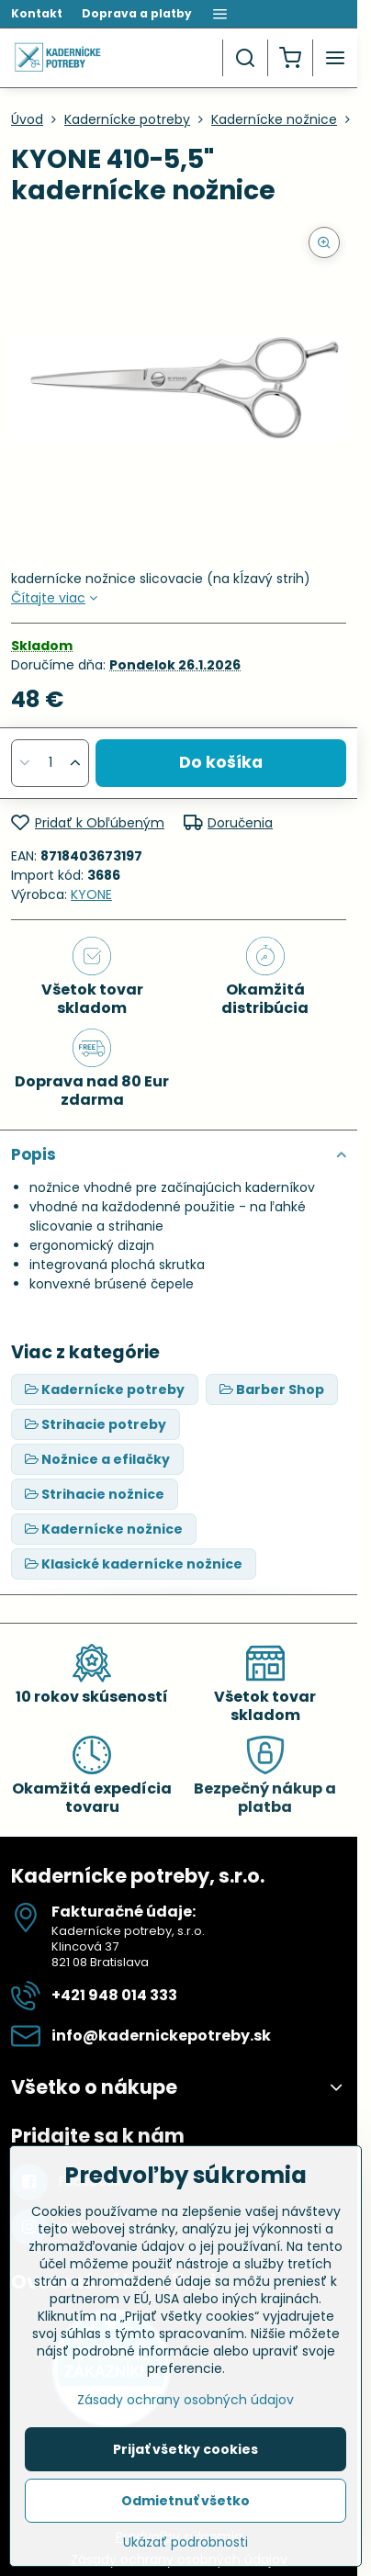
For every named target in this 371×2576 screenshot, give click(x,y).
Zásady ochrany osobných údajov (185, 2399)
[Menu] (335, 57)
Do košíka (221, 762)
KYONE (91, 894)
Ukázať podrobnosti (185, 2542)
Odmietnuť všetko (185, 2501)
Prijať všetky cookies (185, 2449)
